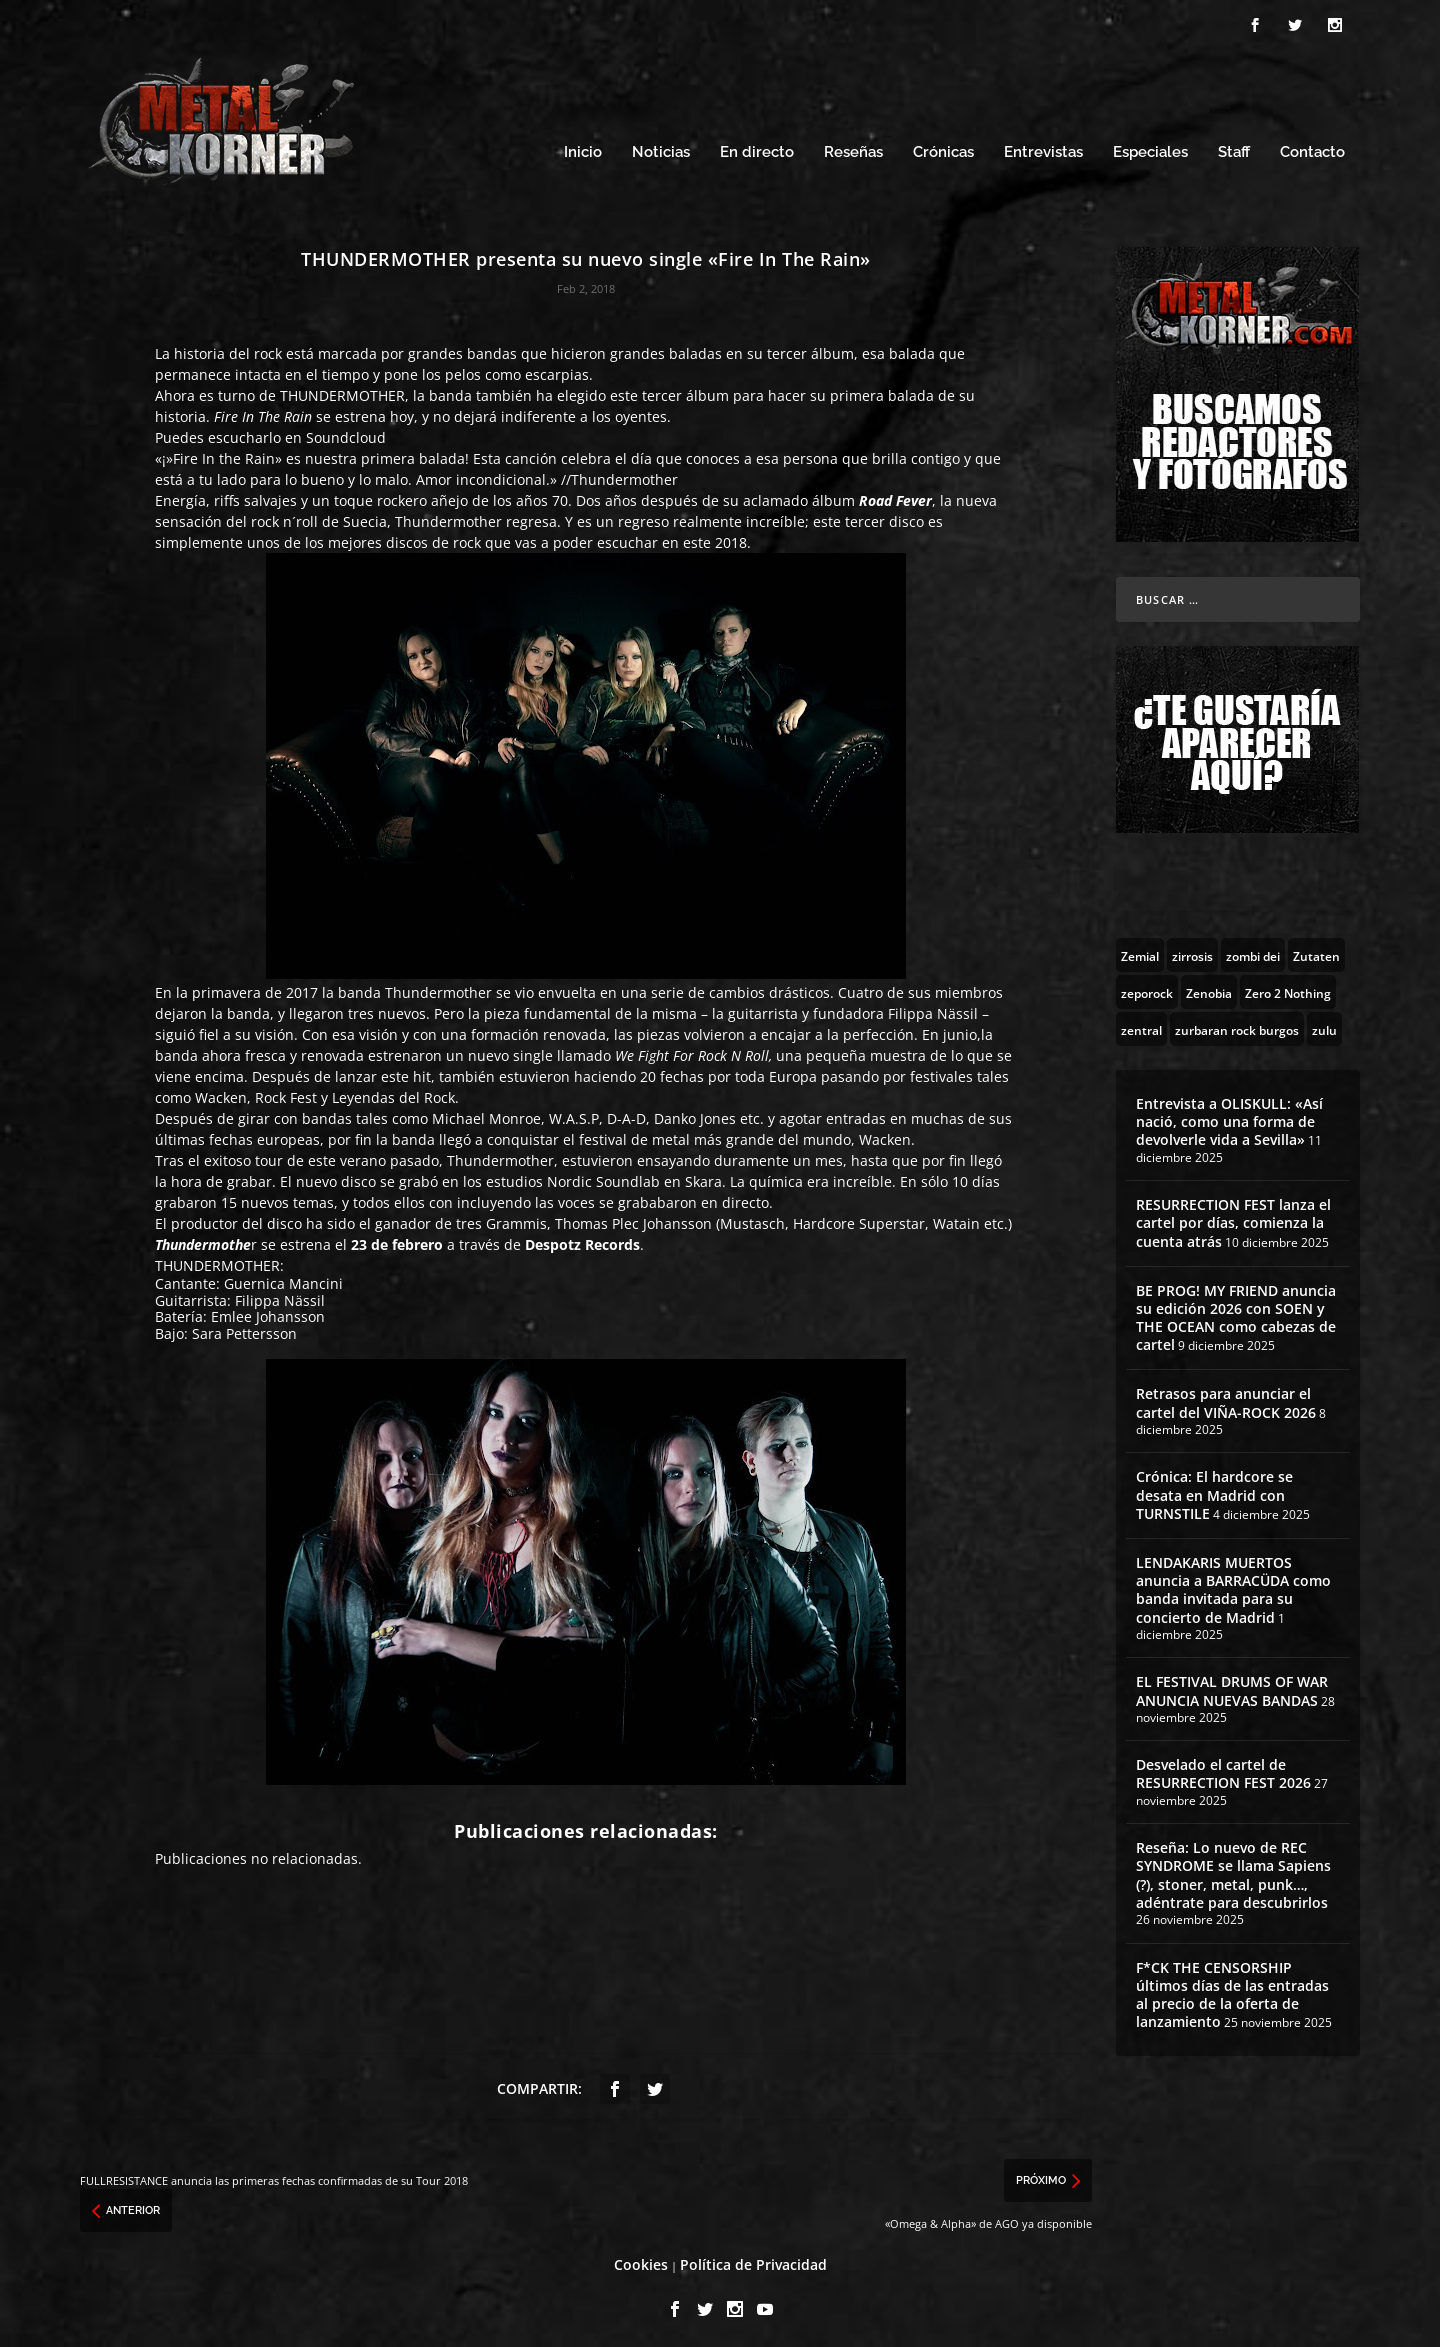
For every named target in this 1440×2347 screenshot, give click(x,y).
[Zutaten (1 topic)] (1316, 949)
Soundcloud (346, 431)
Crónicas (943, 147)
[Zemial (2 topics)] (1140, 949)
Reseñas (853, 147)
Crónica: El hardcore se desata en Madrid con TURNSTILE (1214, 1489)
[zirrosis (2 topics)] (1192, 949)
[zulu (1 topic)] (1324, 1023)
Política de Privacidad (753, 2258)
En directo (757, 147)
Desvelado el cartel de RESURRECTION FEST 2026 (1223, 1768)
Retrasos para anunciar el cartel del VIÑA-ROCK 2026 (1226, 1397)
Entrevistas (1043, 147)
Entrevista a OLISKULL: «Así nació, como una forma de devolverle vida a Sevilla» (1229, 1115)
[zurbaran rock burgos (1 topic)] (1237, 1023)
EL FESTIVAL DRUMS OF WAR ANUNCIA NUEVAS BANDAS (1232, 1685)
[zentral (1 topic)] (1141, 1023)
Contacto (1312, 147)
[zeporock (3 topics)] (1147, 986)
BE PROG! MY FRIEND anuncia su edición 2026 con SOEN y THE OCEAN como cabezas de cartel (1236, 1312)
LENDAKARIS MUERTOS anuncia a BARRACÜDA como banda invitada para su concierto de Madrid (1233, 1584)
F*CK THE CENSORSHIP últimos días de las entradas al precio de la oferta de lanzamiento (1232, 1989)
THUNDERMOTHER (342, 389)
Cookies (641, 2258)
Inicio (583, 147)
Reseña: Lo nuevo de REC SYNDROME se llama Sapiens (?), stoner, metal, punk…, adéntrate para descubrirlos (1233, 1870)
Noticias (661, 147)
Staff (1234, 147)
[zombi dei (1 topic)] (1253, 949)
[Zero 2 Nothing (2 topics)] (1288, 986)
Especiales (1150, 147)
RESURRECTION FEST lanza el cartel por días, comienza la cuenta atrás (1233, 1216)
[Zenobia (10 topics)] (1209, 986)
